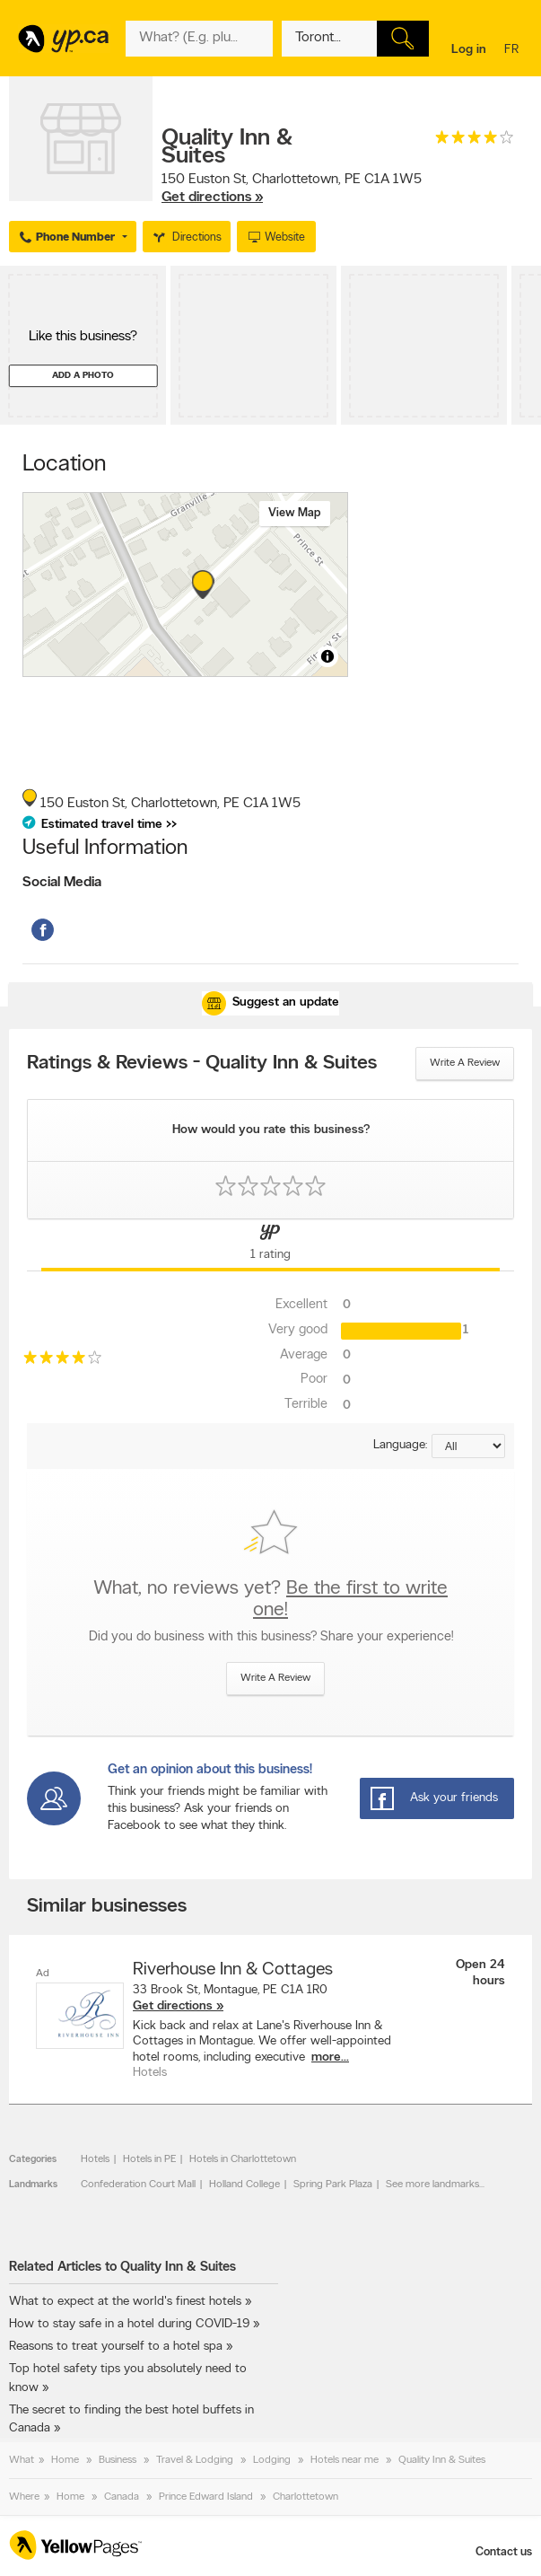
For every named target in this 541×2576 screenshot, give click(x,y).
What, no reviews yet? (270, 1599)
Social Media (61, 882)
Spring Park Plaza (332, 2184)
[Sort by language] (468, 1446)
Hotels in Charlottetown (242, 2159)
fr (513, 50)
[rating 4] (474, 141)
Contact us (504, 2552)
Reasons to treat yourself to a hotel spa (116, 2346)
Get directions (173, 2006)
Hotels (95, 2159)
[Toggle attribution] (327, 656)
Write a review (465, 1063)
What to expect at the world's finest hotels (125, 2301)
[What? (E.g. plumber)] (199, 39)
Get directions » (212, 197)
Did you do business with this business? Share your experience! (271, 1637)
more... (330, 2057)
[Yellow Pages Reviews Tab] (270, 1245)
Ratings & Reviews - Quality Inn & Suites (202, 1064)
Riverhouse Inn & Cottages (233, 1970)
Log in (468, 50)
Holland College (244, 2184)
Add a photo (83, 376)
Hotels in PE (149, 2159)
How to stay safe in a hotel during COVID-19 (129, 2324)
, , (291, 188)
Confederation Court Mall (138, 2184)
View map (294, 513)
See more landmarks (432, 2184)
